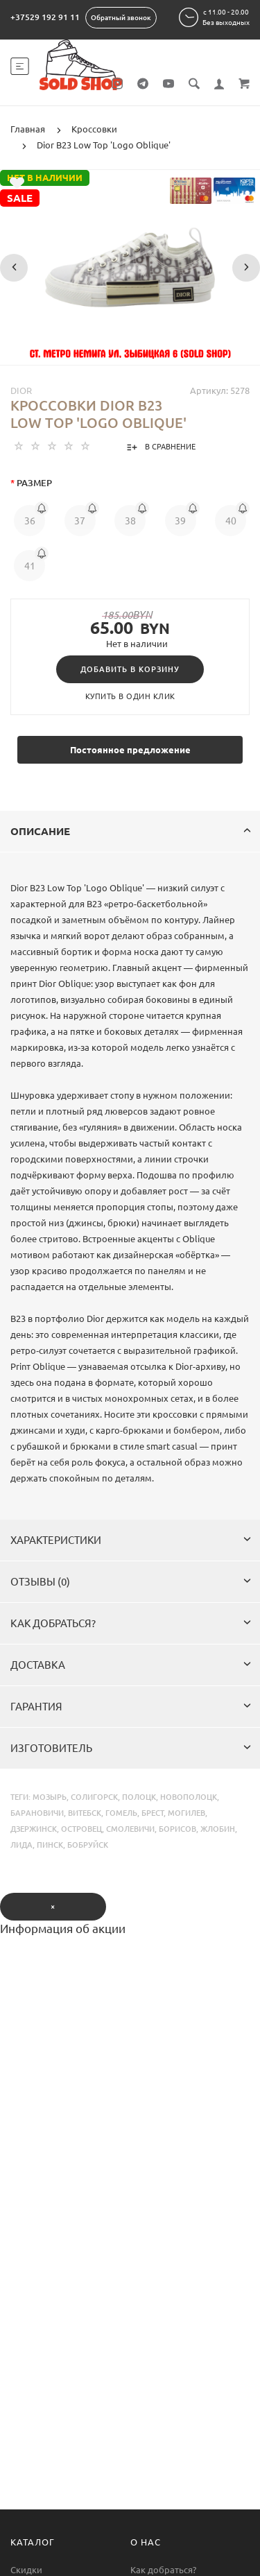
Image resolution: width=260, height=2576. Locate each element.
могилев (186, 1813)
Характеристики (130, 1540)
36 (29, 520)
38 (130, 520)
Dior (21, 390)
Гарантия (130, 1706)
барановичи (37, 1813)
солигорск (94, 1797)
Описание (130, 831)
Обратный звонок (121, 18)
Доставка (130, 1665)
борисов (177, 1829)
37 (79, 520)
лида (21, 1845)
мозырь (50, 1797)
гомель (121, 1813)
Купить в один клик (130, 696)
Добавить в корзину (130, 669)
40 (230, 520)
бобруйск (87, 1845)
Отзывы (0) (130, 1582)
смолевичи (130, 1829)
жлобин (217, 1829)
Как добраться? (130, 1623)
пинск (50, 1845)
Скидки (26, 2570)
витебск (84, 1813)
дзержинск (33, 1829)
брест (152, 1813)
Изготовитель (130, 1748)
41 (29, 566)
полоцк (139, 1797)
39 (180, 520)
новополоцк (188, 1797)
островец (81, 1829)
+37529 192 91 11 (45, 17)
